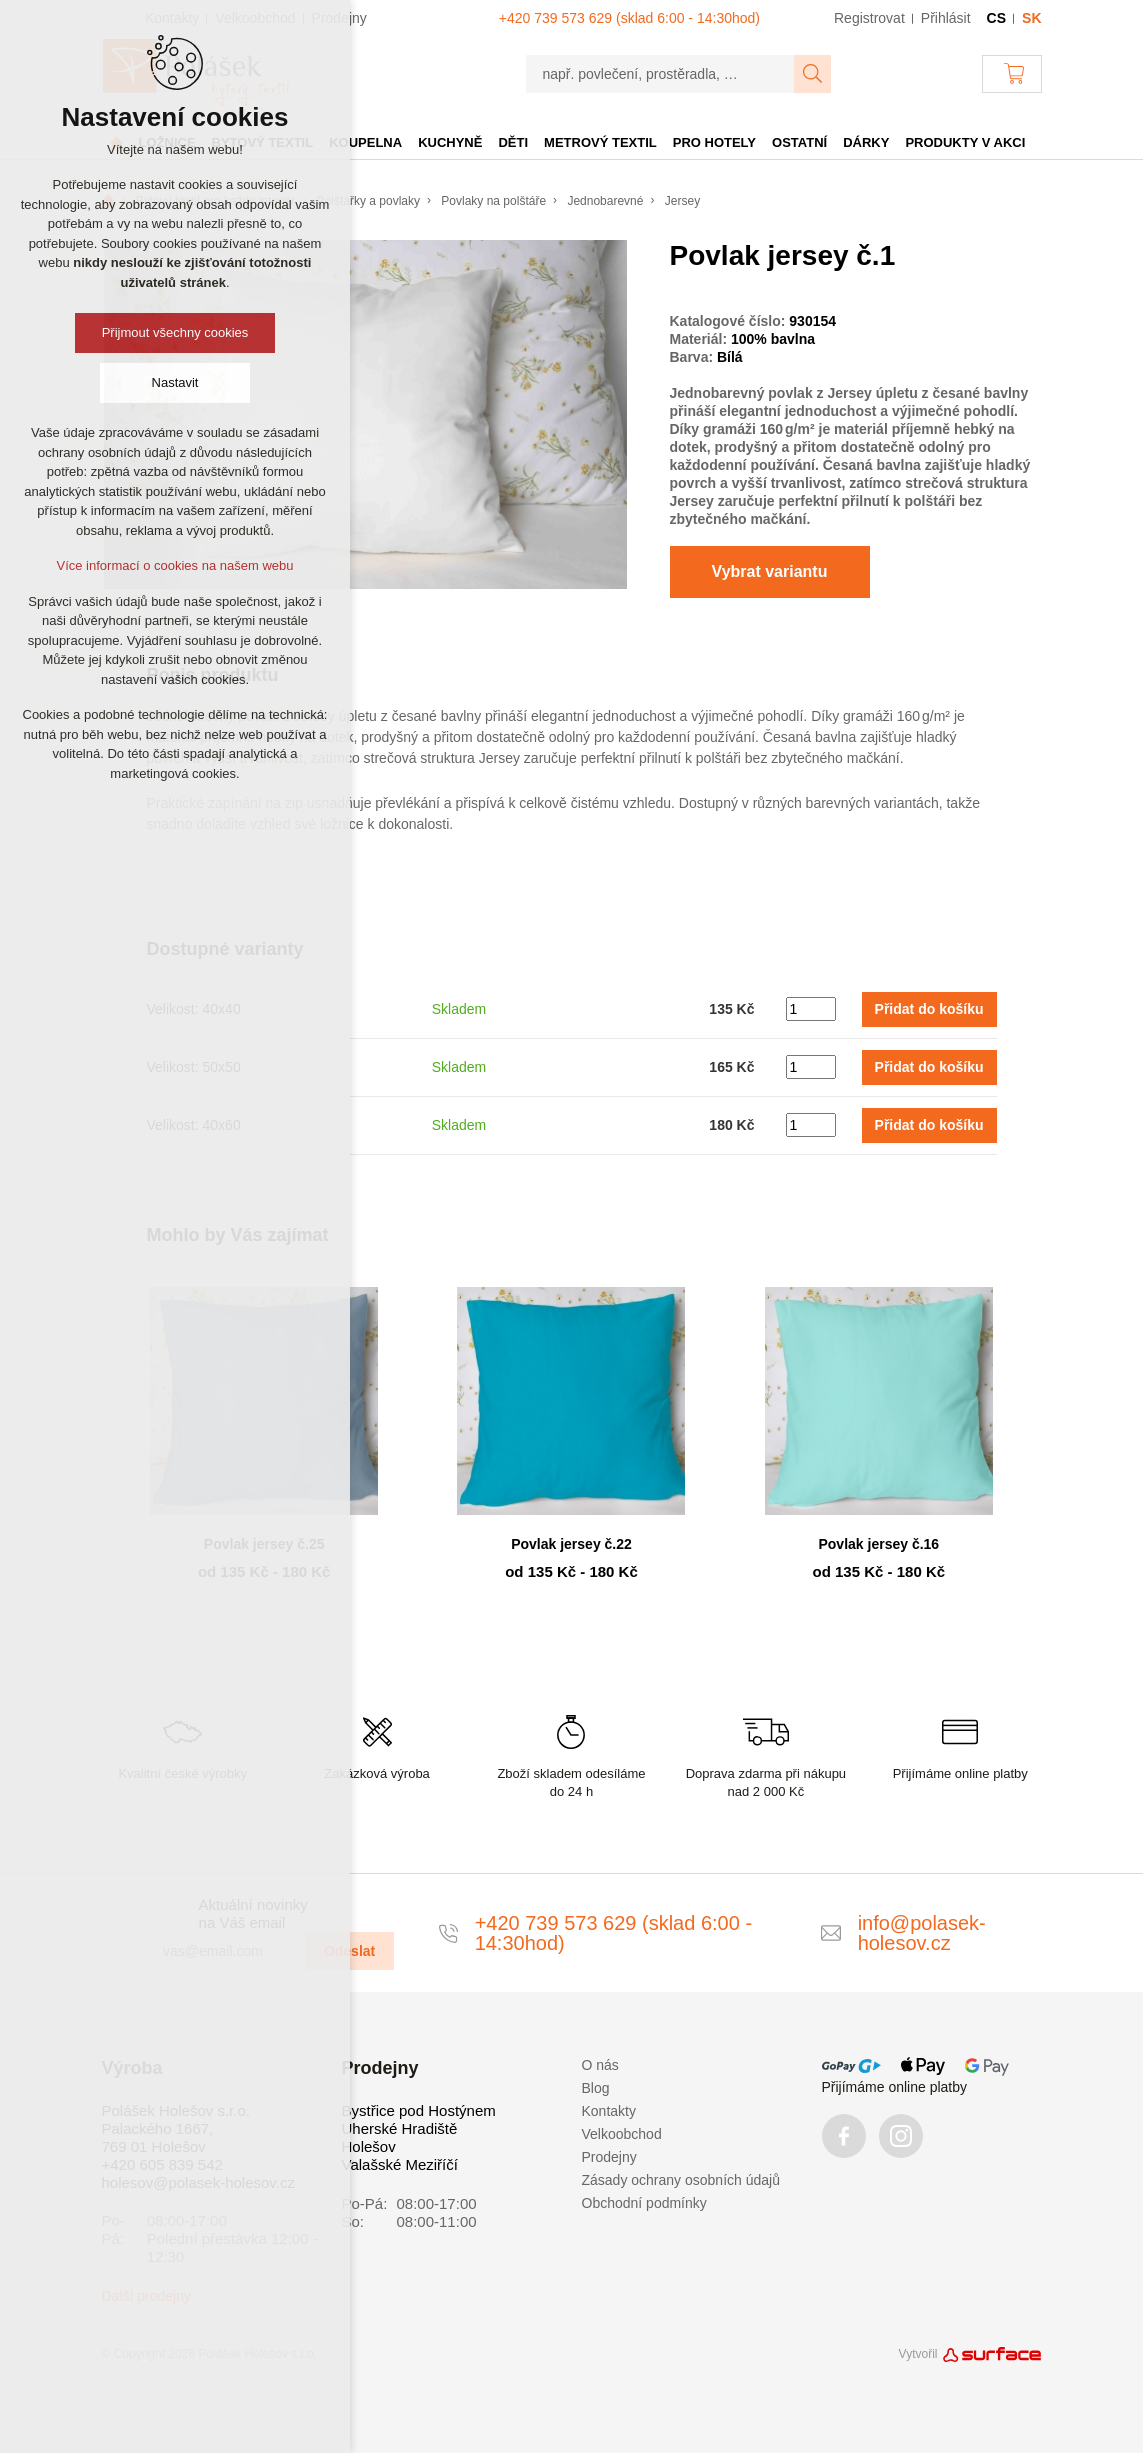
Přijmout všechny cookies (175, 332)
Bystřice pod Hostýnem (419, 2110)
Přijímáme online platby (895, 2087)
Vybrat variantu (770, 571)
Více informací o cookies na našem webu (174, 565)
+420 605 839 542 (162, 2164)
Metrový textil (600, 142)
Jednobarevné (605, 201)
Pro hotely (714, 142)
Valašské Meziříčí (400, 2164)
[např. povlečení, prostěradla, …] (660, 74)
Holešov (369, 2146)
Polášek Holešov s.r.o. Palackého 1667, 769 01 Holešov (176, 2128)
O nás (600, 2065)
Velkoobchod (622, 2134)
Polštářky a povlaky (368, 201)
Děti (513, 142)
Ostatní (799, 142)
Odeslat (349, 1951)
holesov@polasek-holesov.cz (198, 2182)
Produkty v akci (965, 142)
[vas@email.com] (226, 1951)
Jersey (682, 201)
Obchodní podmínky (644, 2203)
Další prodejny (147, 2296)
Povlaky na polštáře (493, 201)
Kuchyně (450, 142)
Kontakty (609, 2111)
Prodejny (609, 2157)
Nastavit (175, 382)
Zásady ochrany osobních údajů (681, 2180)
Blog (596, 2088)
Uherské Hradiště (400, 2128)
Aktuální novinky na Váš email (253, 1913)
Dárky (866, 142)
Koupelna (365, 142)
